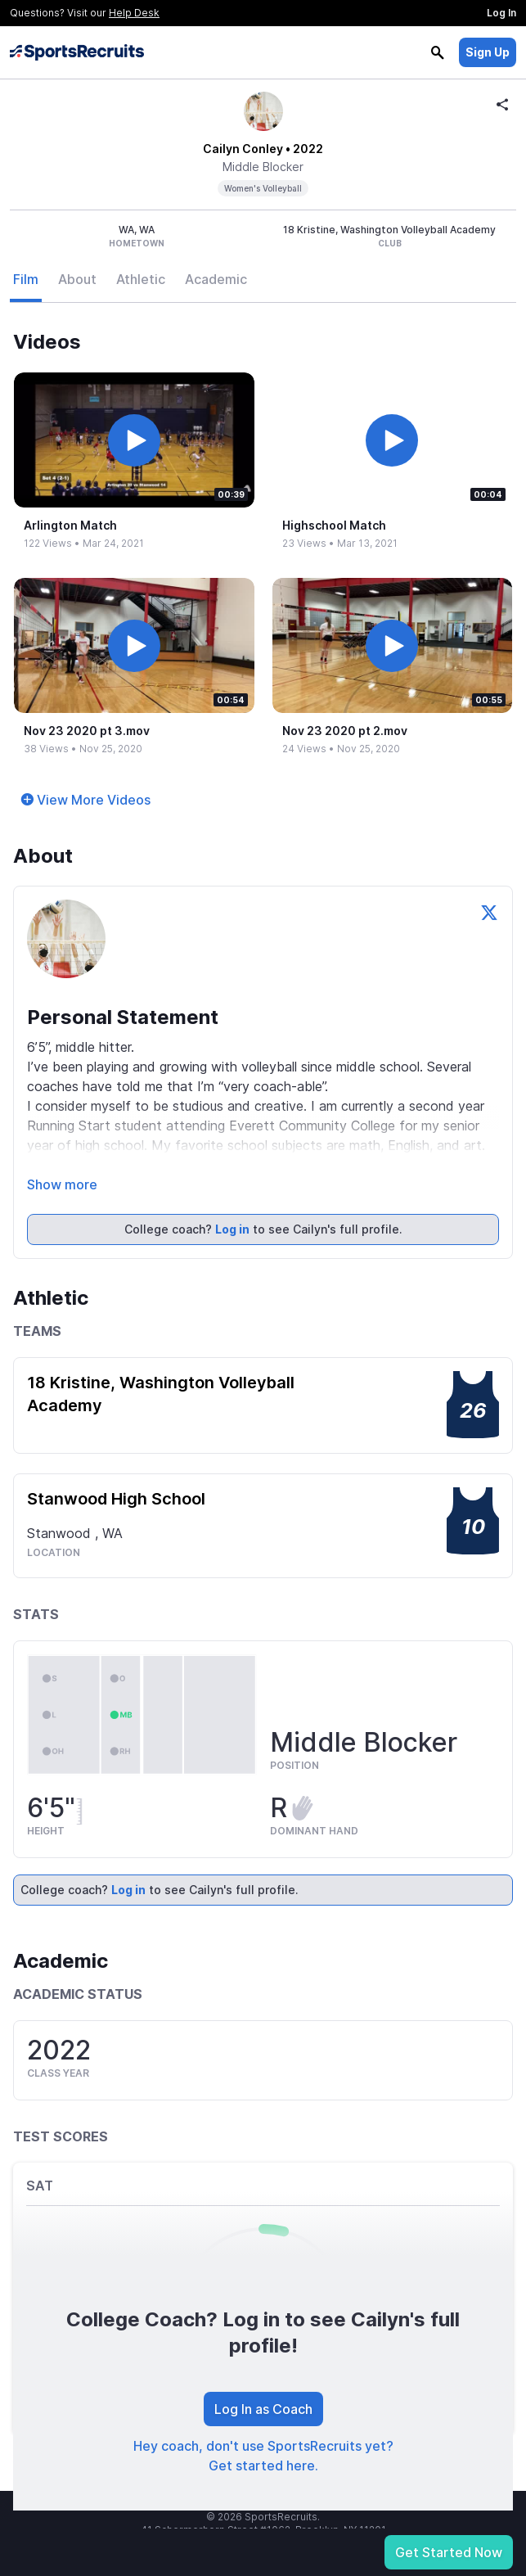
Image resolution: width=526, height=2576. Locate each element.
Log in (232, 1229)
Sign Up (487, 52)
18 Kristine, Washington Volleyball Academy (160, 1394)
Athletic (140, 279)
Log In (501, 13)
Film (25, 279)
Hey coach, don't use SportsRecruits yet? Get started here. (263, 2456)
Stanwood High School (116, 1499)
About (77, 279)
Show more (62, 1184)
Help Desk (134, 13)
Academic (216, 279)
